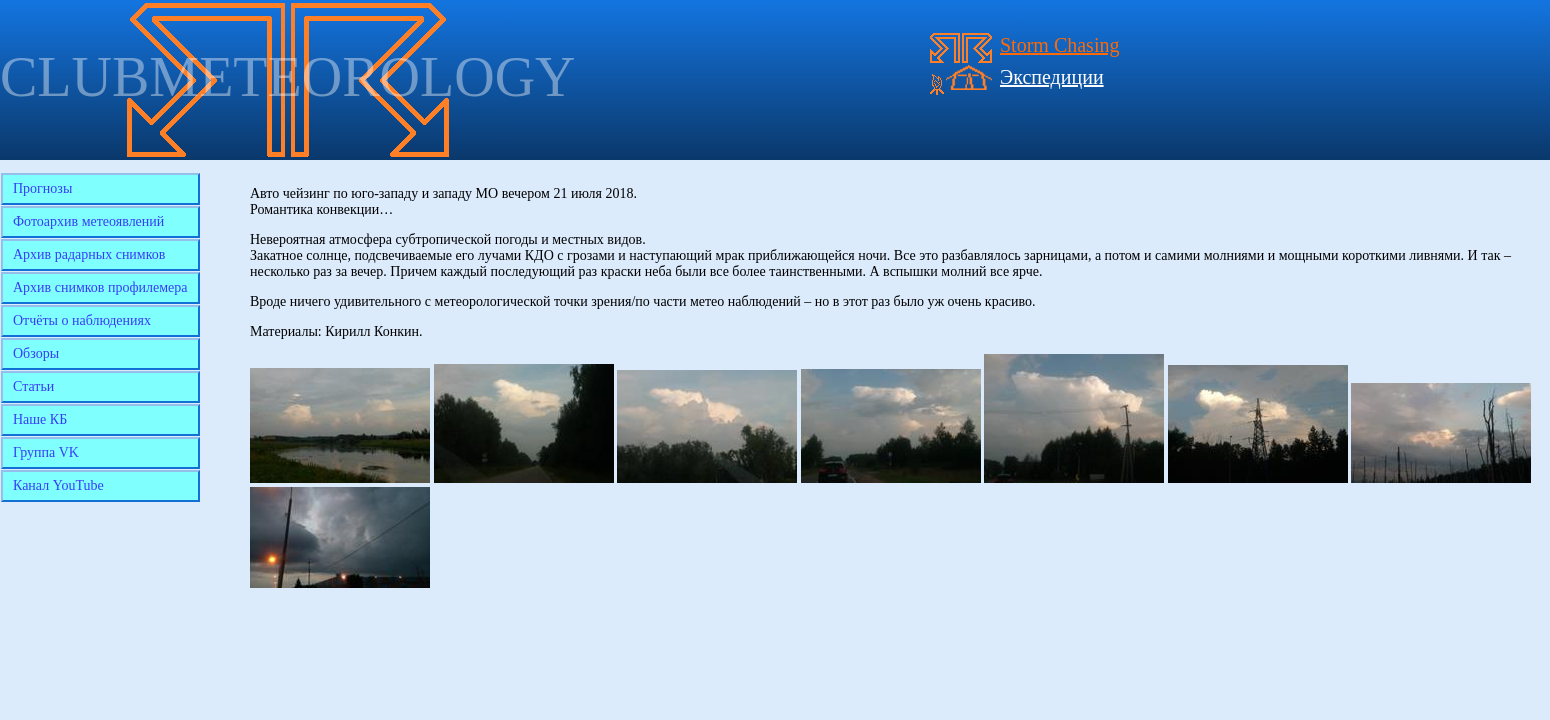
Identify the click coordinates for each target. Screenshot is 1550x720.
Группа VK (46, 452)
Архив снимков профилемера (100, 287)
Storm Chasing (1059, 45)
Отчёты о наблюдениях (82, 320)
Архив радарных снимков (89, 254)
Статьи (33, 386)
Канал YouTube (58, 485)
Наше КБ (40, 419)
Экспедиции (1052, 77)
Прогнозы (42, 188)
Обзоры (36, 353)
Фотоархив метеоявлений (88, 221)
